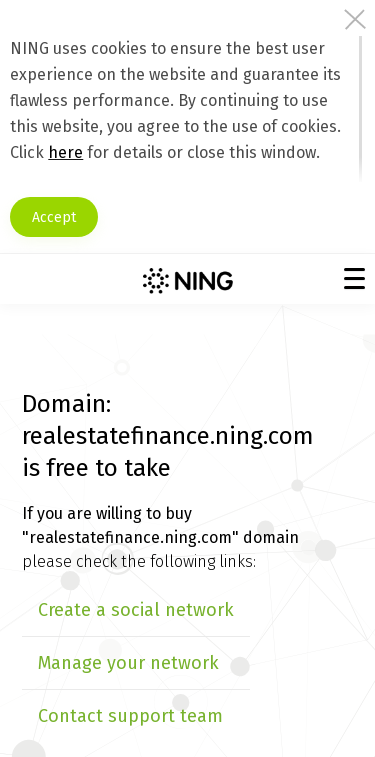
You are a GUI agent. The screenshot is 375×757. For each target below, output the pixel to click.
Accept (54, 217)
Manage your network (128, 663)
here (65, 152)
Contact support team (130, 716)
